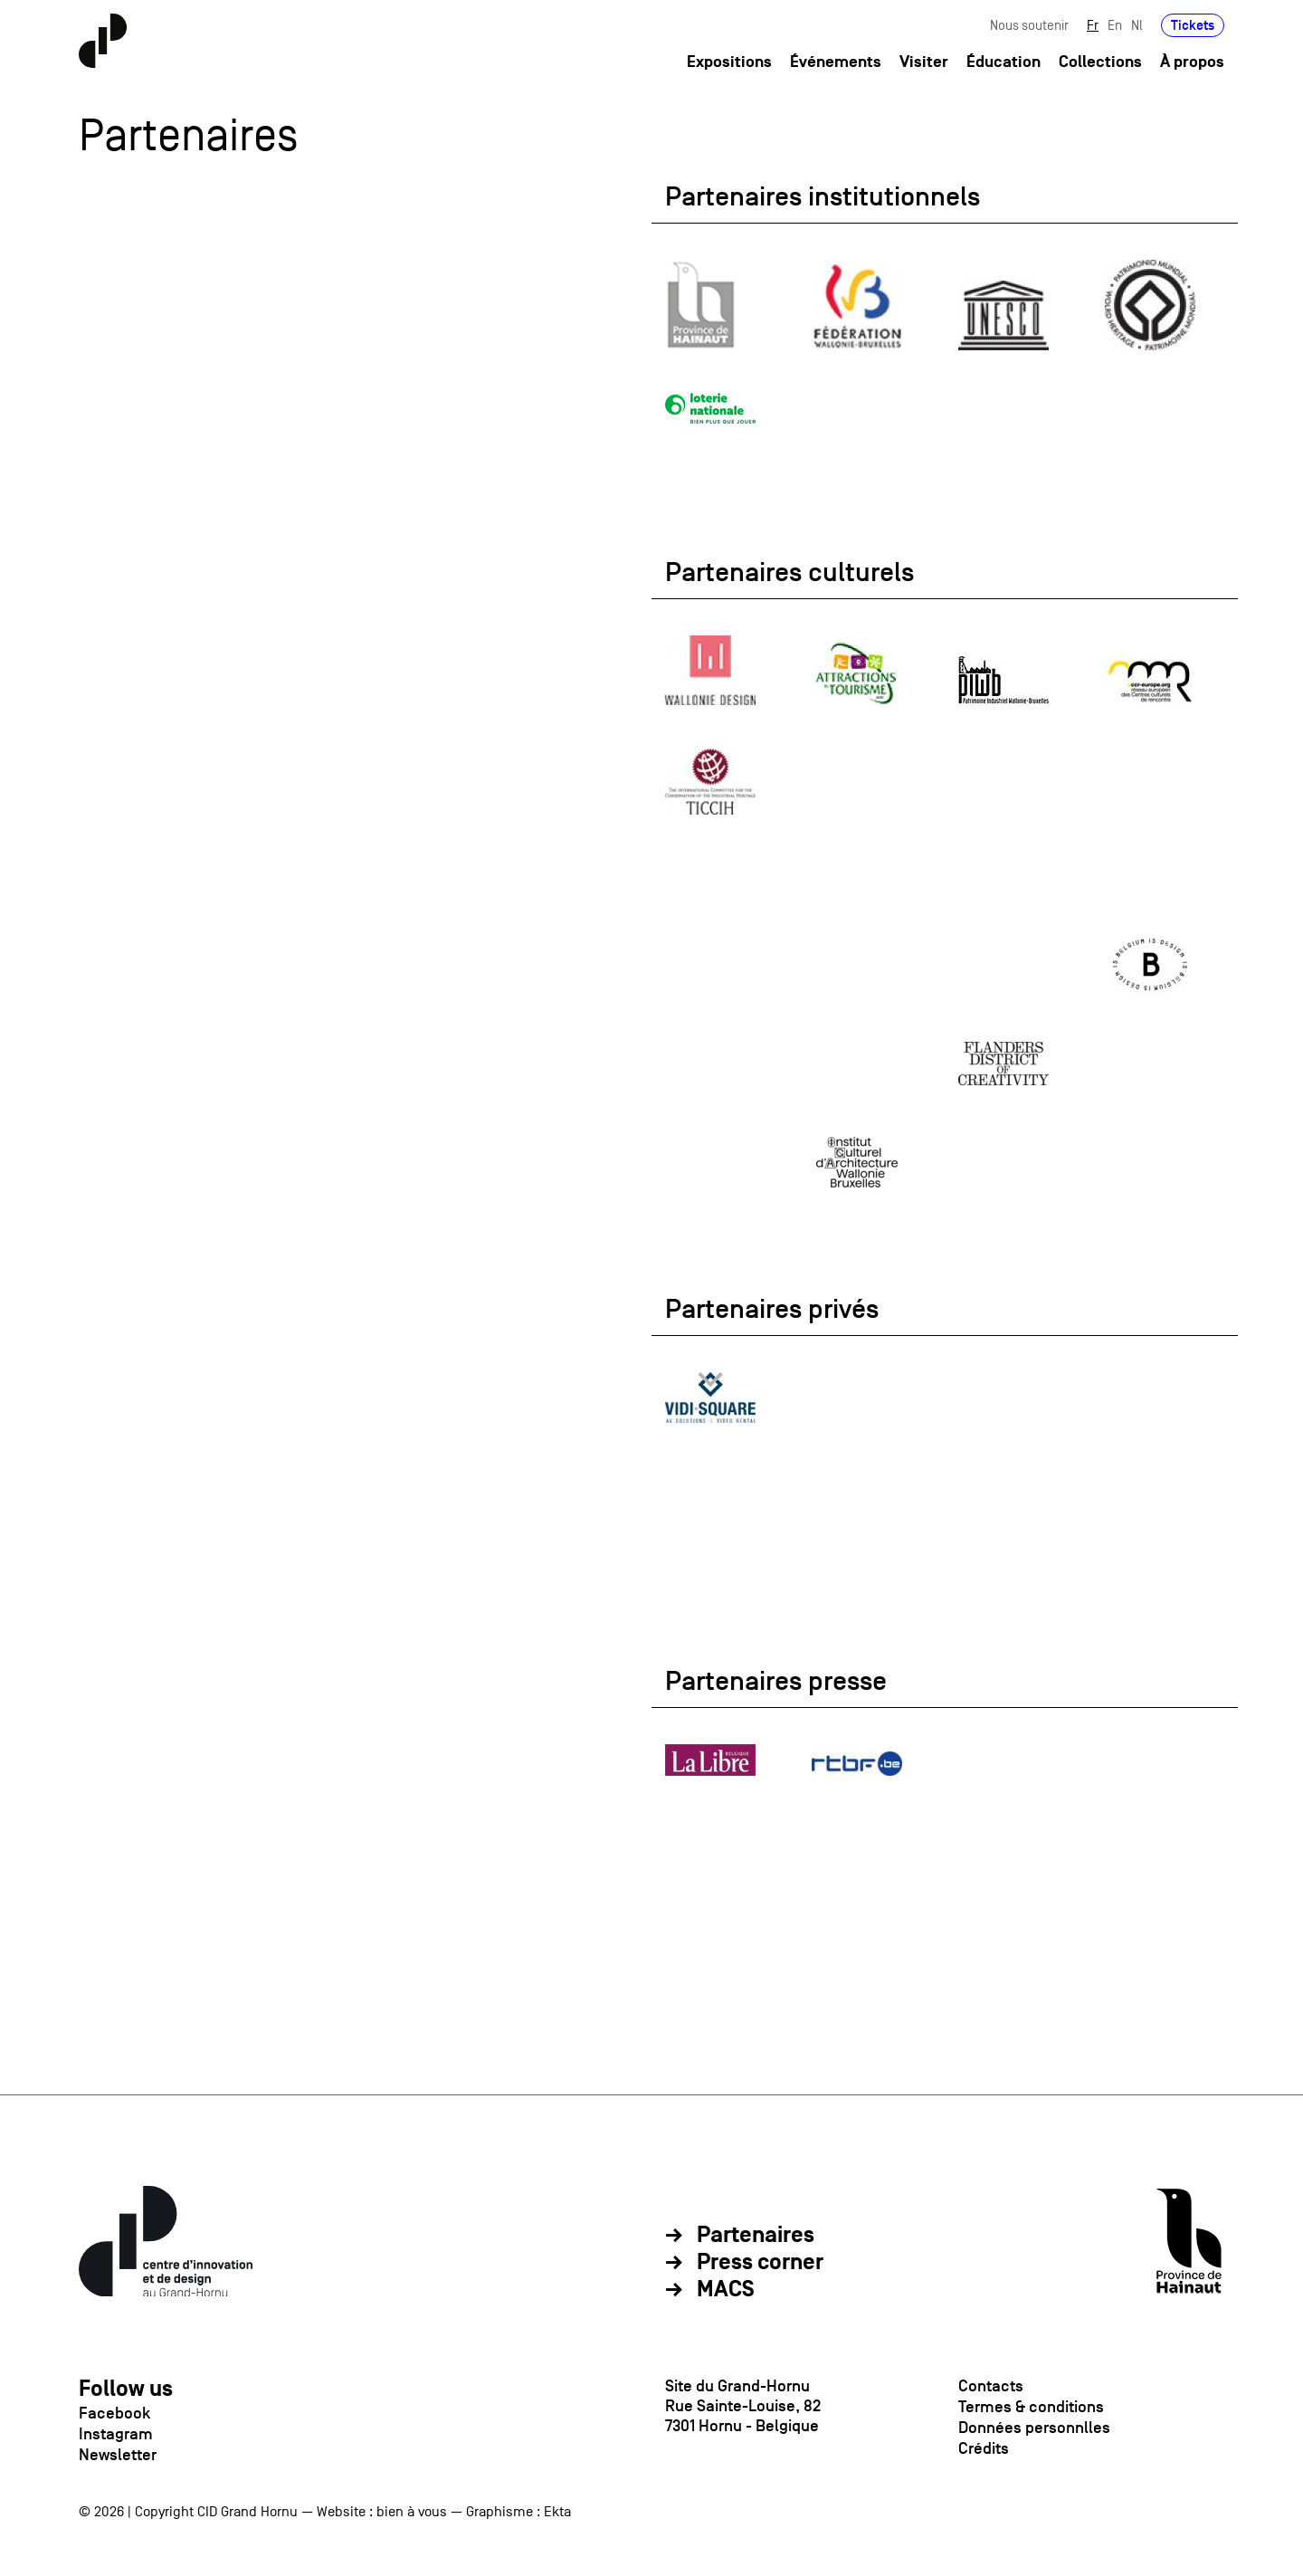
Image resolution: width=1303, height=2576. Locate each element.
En (1115, 25)
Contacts (990, 2386)
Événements (835, 62)
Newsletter (118, 2455)
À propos (1192, 62)
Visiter (923, 62)
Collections (1100, 62)
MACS (726, 2290)
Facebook (114, 2413)
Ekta (557, 2512)
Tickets (1192, 24)
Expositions (729, 62)
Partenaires (755, 2235)
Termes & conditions (1031, 2407)
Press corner (760, 2262)
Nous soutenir (1029, 25)
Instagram (116, 2434)
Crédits (983, 2448)
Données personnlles (1034, 2428)
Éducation (1003, 62)
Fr (1093, 25)
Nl (1137, 25)
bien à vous (411, 2512)
